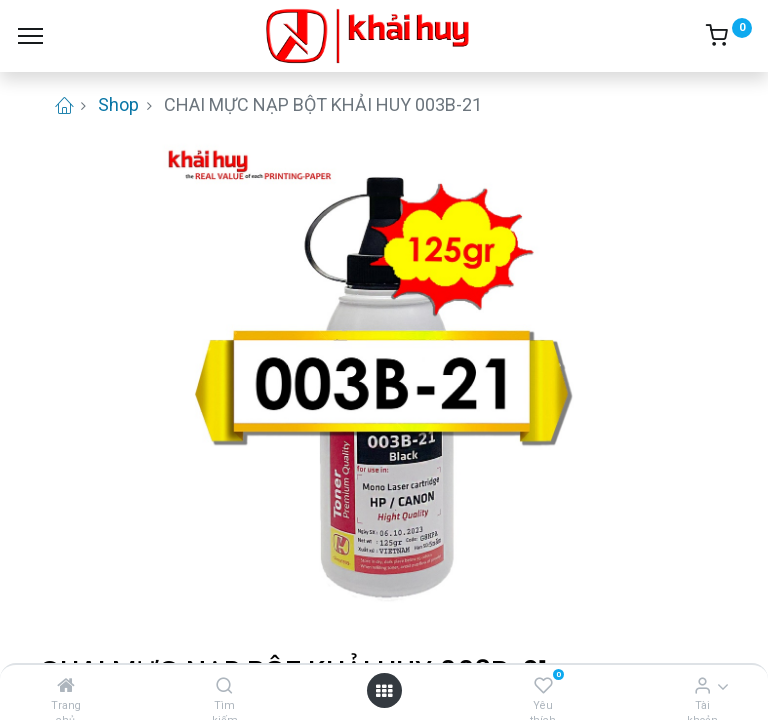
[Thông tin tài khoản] (702, 685)
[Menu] (30, 36)
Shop (118, 104)
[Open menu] (384, 690)
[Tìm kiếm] (224, 685)
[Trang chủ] (66, 685)
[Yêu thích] (543, 685)
